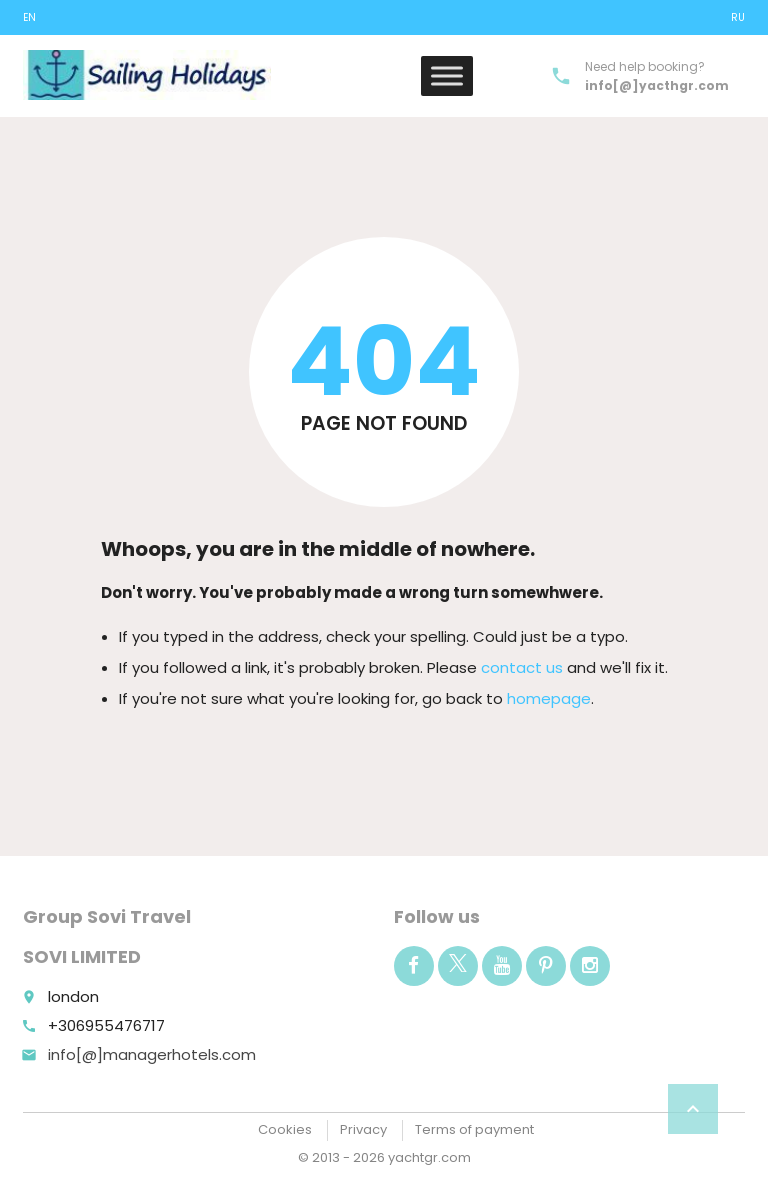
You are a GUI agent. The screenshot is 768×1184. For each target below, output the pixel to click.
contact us (522, 667)
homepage (549, 698)
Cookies (285, 1129)
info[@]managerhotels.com (152, 1054)
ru (738, 17)
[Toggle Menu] (447, 75)
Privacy (363, 1129)
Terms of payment (474, 1129)
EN (29, 17)
